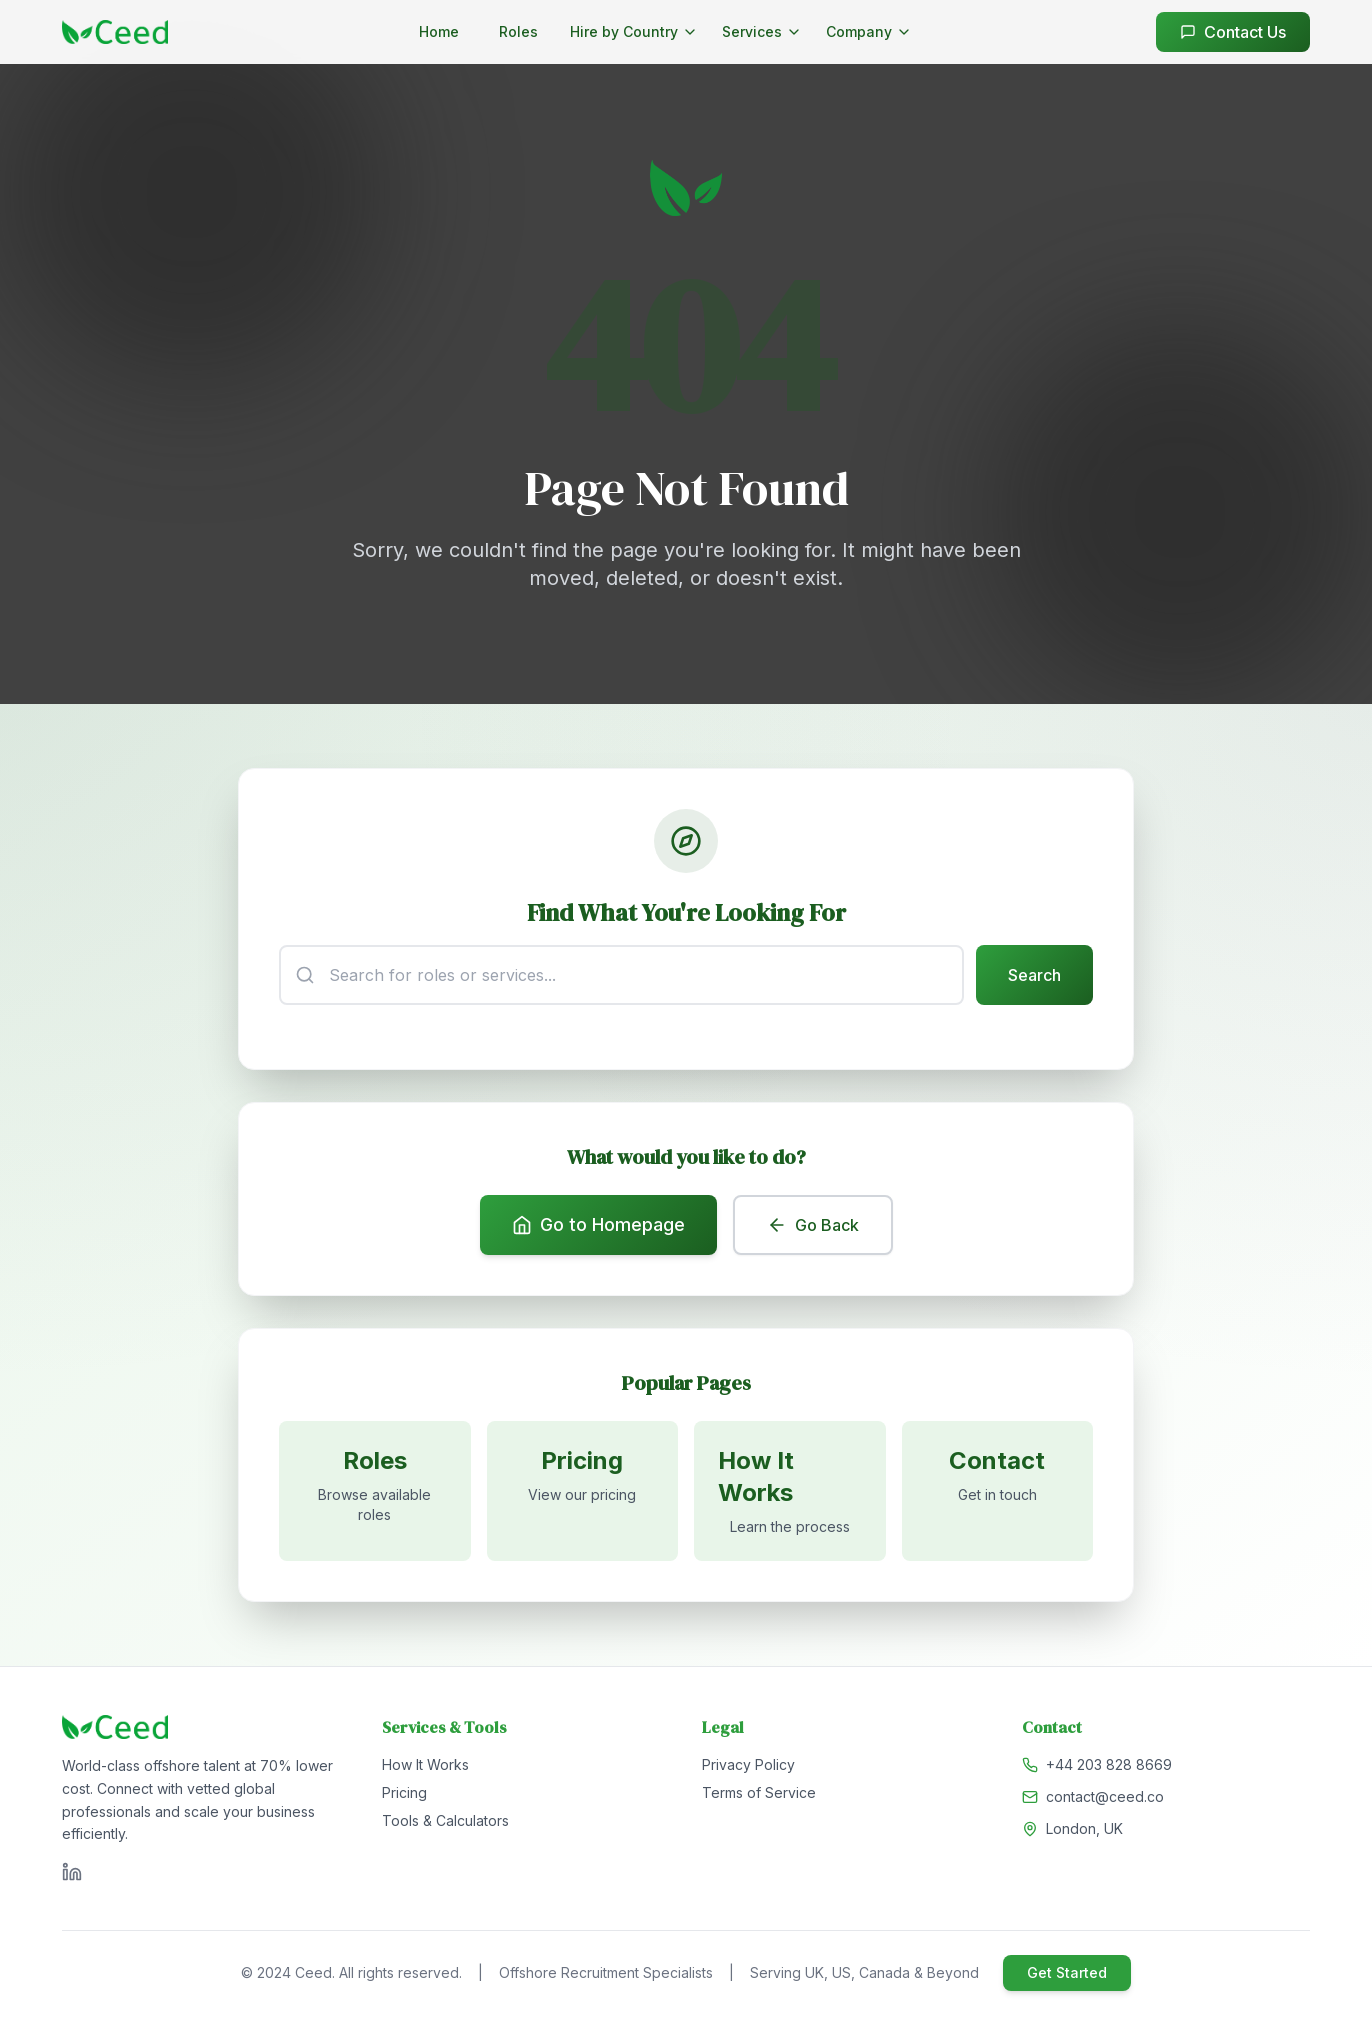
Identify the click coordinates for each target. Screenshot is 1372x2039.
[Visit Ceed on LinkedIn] (72, 1872)
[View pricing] (583, 1491)
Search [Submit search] (1034, 975)
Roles (518, 31)
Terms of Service (759, 1792)
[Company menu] (869, 32)
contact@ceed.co (1105, 1796)
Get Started (1067, 1972)
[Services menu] (762, 32)
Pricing (404, 1792)
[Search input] (621, 975)
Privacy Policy (748, 1764)
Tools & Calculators (445, 1820)
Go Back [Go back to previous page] (813, 1225)
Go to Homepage (598, 1224)
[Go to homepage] (115, 32)
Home (439, 31)
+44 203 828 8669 (1109, 1764)
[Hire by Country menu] (634, 32)
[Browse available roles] (375, 1491)
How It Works (425, 1764)
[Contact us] (998, 1491)
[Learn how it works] (790, 1491)
